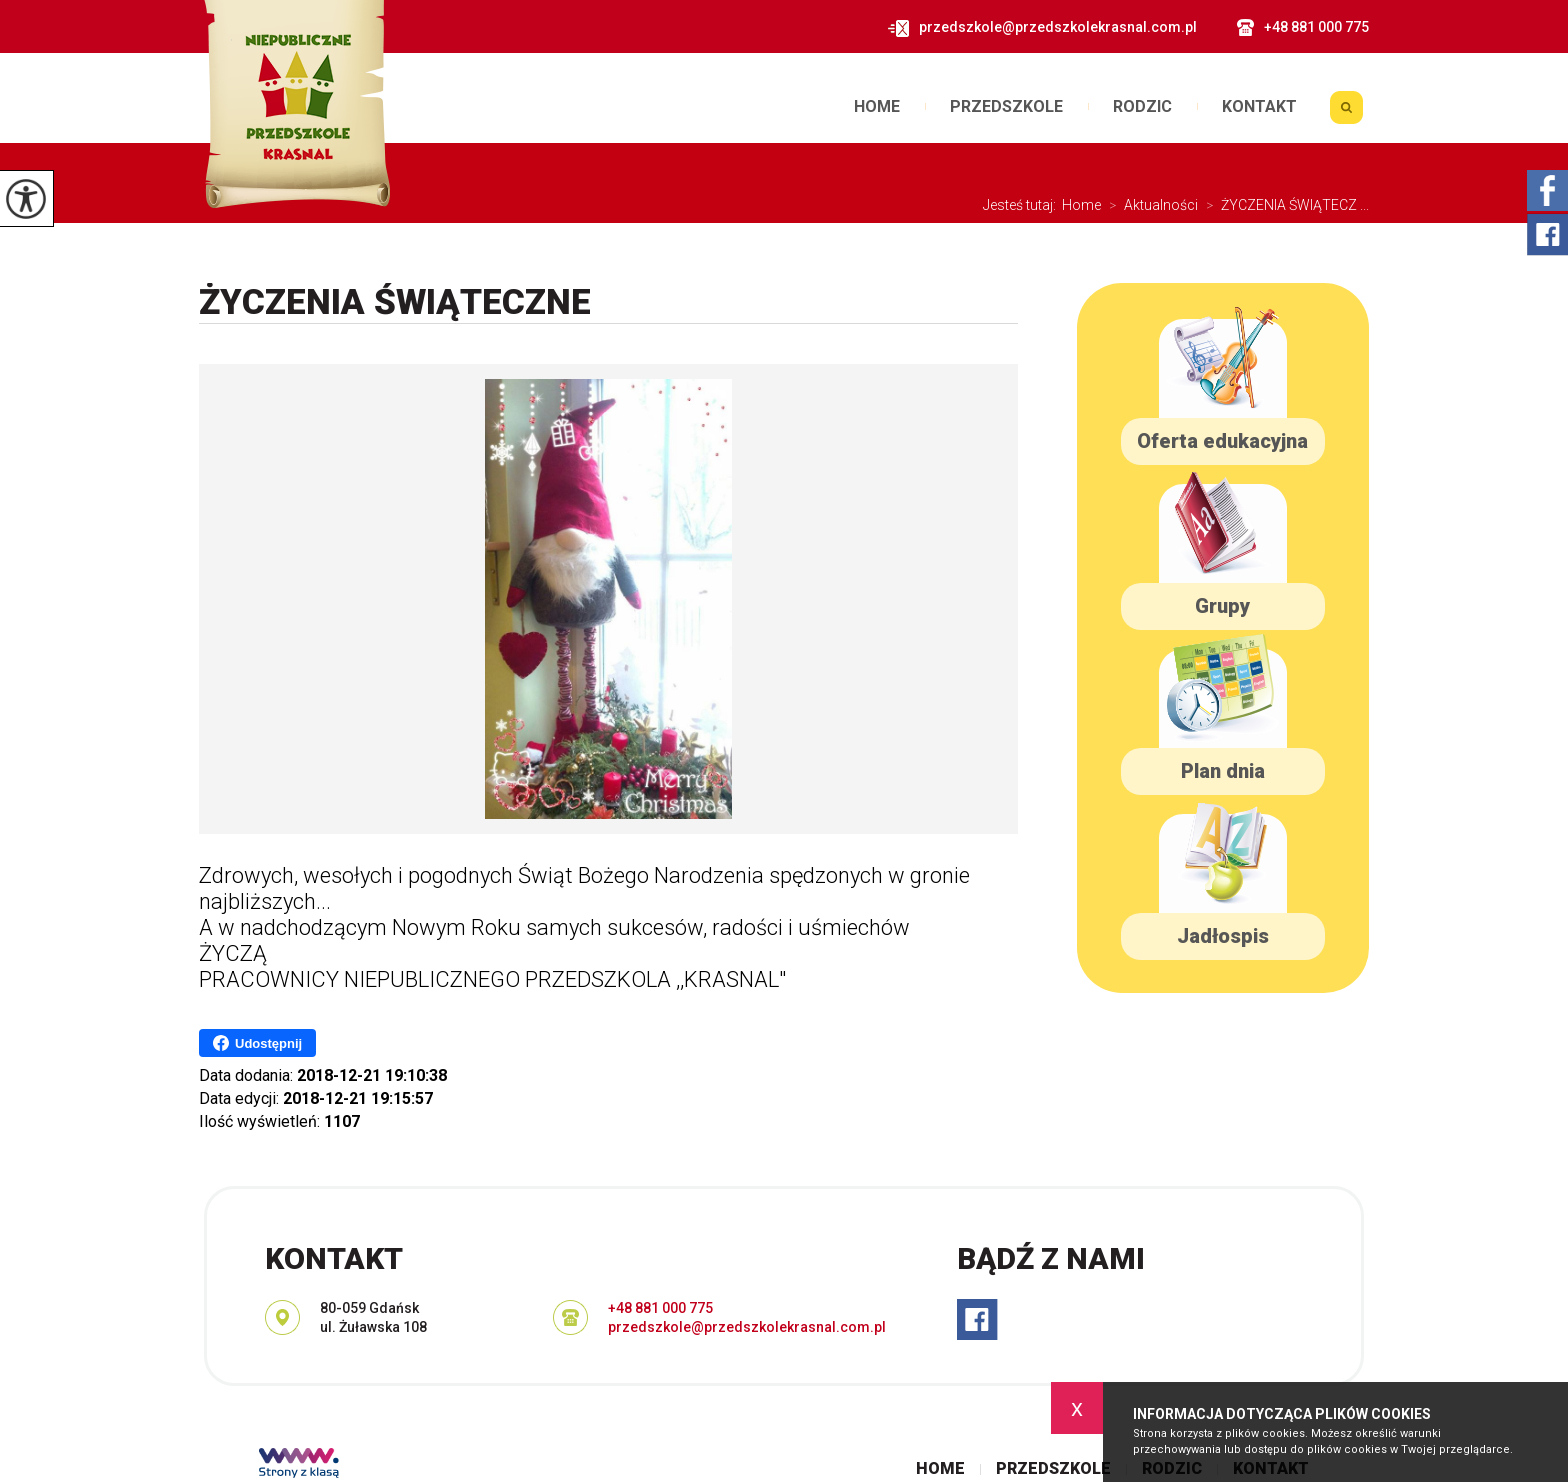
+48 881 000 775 (1303, 27)
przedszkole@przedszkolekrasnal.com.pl (1042, 28)
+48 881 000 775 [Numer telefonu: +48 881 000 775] (660, 1308)
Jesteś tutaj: (1022, 205)
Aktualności (1149, 205)
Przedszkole (1006, 107)
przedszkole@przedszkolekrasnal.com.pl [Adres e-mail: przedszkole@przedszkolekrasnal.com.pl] (747, 1327)
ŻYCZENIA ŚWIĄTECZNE (395, 303)
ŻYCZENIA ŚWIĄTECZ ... (1283, 205)
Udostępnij (257, 1043)
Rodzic (1142, 107)
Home (877, 107)
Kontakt (1259, 107)
